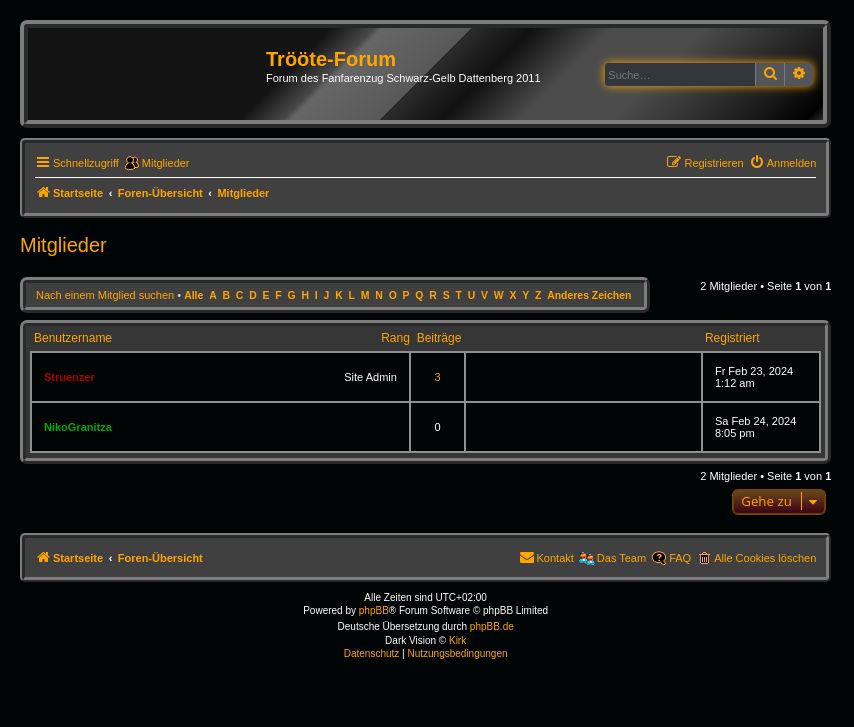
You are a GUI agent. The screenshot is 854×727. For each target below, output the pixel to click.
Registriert (732, 338)
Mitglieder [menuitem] (166, 163)
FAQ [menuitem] (680, 558)
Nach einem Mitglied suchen (105, 295)
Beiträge (439, 338)
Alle (193, 295)
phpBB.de (492, 626)
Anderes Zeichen (589, 295)
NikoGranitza (78, 427)
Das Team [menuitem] (621, 558)
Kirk (457, 640)
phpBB (374, 610)
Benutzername (73, 338)
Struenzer (69, 377)
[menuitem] (783, 163)
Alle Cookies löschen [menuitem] (765, 558)
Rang (395, 338)
